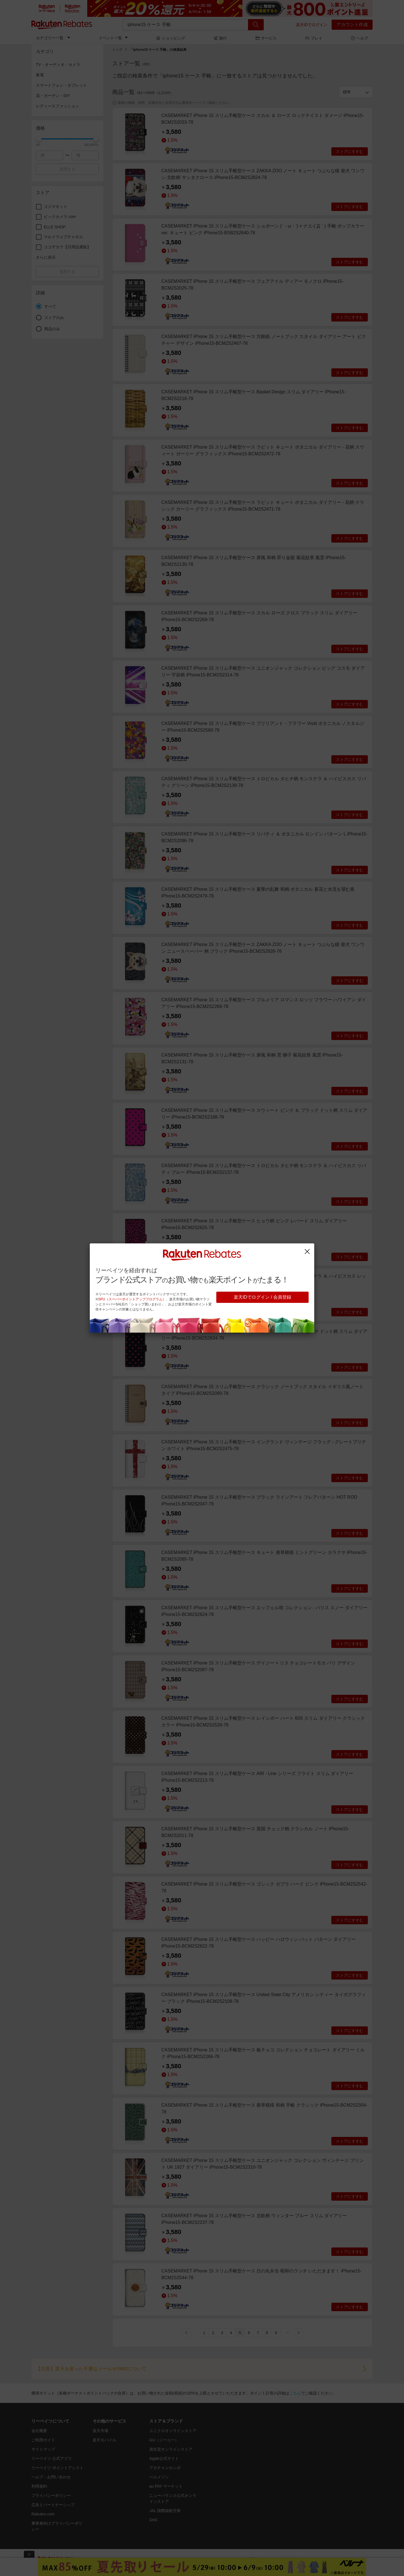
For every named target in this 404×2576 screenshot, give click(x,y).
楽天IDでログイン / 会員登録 (262, 1297)
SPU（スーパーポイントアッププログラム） (132, 1299)
